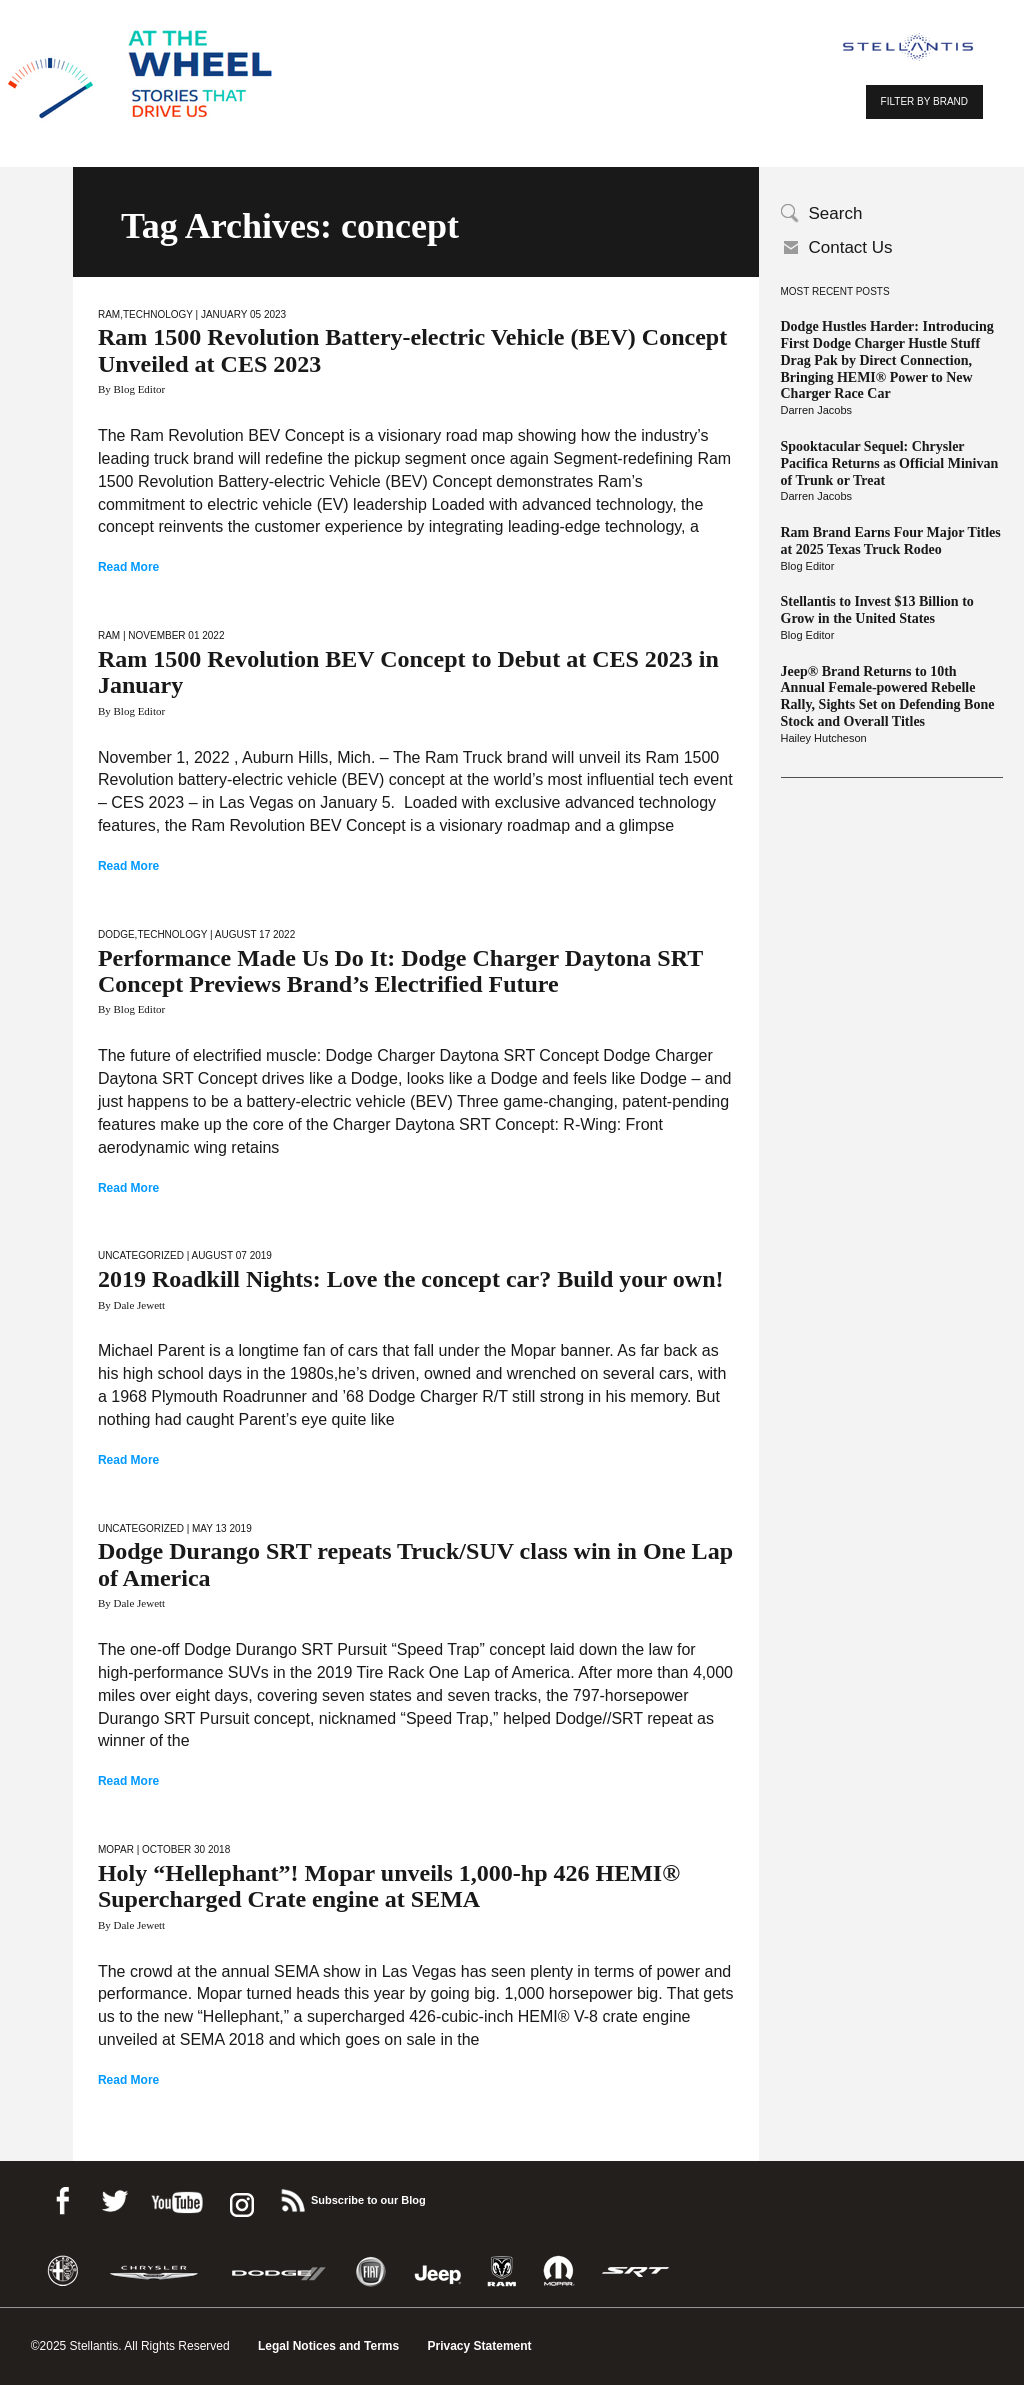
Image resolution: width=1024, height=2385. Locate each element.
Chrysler (154, 2271)
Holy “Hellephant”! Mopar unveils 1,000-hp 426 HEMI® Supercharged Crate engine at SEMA (389, 1886)
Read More (128, 567)
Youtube (177, 2197)
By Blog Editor (131, 389)
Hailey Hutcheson (824, 738)
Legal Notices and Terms (328, 2346)
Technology (158, 314)
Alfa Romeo (63, 2271)
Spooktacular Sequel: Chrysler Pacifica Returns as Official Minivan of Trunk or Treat (890, 463)
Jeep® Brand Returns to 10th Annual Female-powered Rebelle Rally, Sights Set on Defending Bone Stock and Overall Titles (888, 696)
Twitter (114, 2197)
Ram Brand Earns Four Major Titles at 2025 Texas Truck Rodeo (891, 541)
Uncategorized (141, 1255)
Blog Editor (808, 566)
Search (836, 213)
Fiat (370, 2271)
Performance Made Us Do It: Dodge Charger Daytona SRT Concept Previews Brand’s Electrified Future (400, 971)
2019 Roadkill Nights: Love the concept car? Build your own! (411, 1279)
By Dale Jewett (131, 1305)
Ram (109, 314)
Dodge (116, 934)
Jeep (438, 2271)
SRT (636, 2271)
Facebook (62, 2197)
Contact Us (851, 247)
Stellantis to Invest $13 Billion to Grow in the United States (877, 610)
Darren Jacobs (817, 410)
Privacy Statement (480, 2346)
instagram (240, 2197)
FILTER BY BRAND (924, 101)
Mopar (116, 1849)
